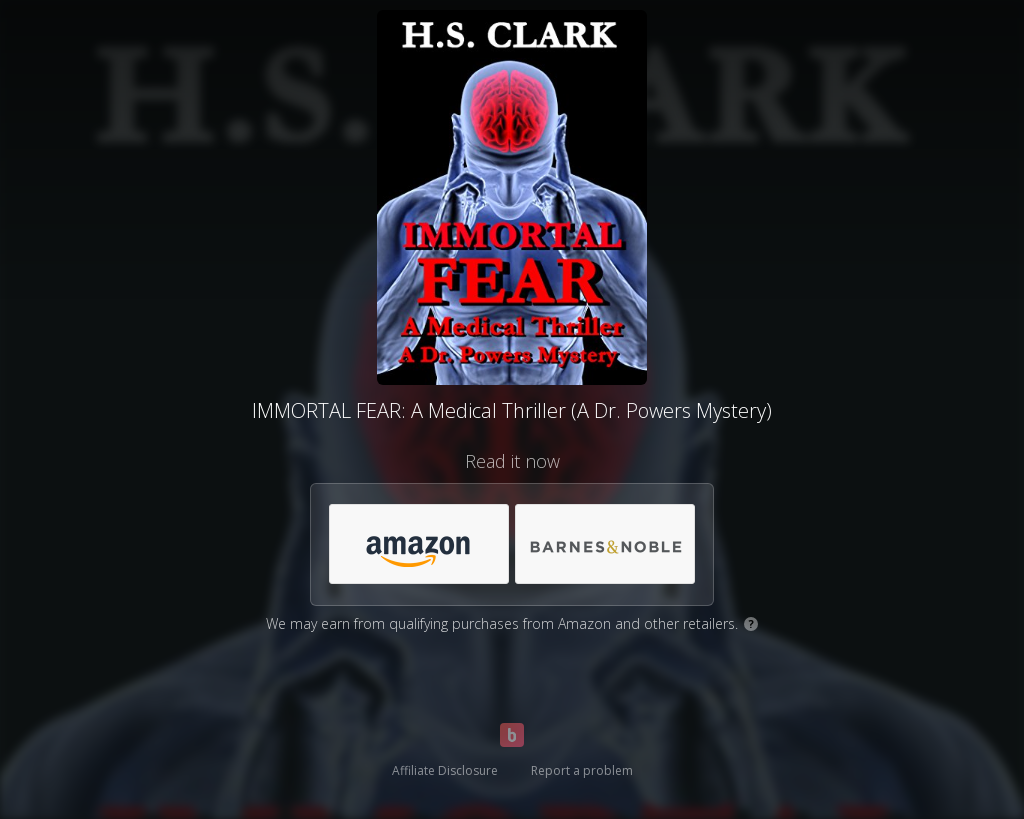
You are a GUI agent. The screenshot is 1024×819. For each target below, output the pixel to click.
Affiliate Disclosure (445, 770)
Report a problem (582, 770)
